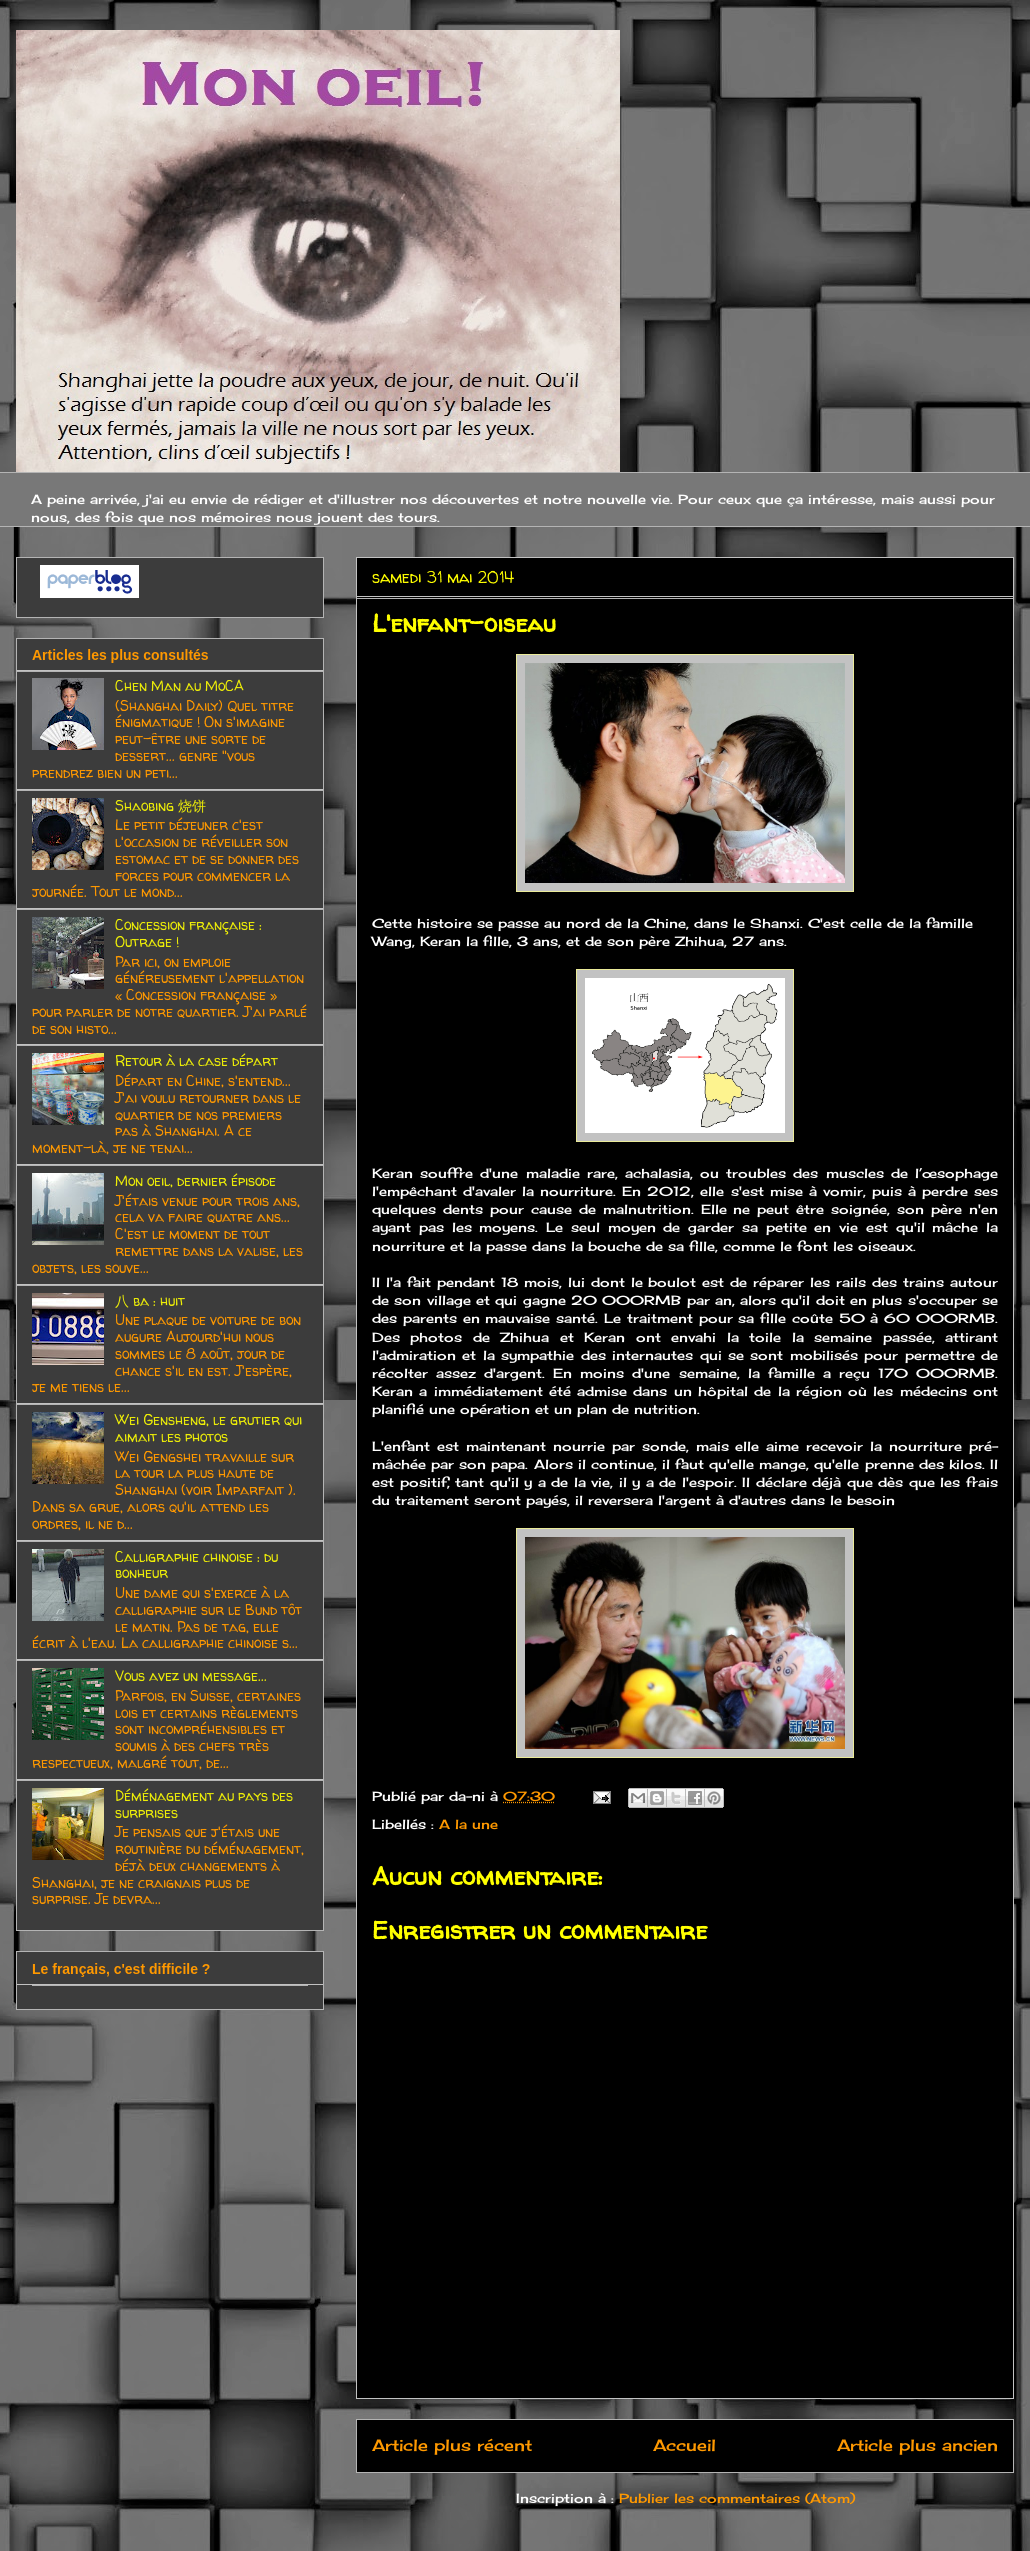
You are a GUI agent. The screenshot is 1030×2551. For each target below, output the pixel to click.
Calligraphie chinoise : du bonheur (196, 1565)
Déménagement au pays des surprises (204, 1804)
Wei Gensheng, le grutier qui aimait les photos (208, 1428)
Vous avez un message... (191, 1675)
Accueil (684, 2445)
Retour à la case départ (196, 1060)
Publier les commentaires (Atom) (737, 2498)
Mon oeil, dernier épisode (195, 1180)
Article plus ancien (917, 2445)
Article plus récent (452, 2445)
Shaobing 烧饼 (160, 805)
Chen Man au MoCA (179, 685)
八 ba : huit (150, 1300)
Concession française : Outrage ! (188, 933)
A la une (468, 1824)
